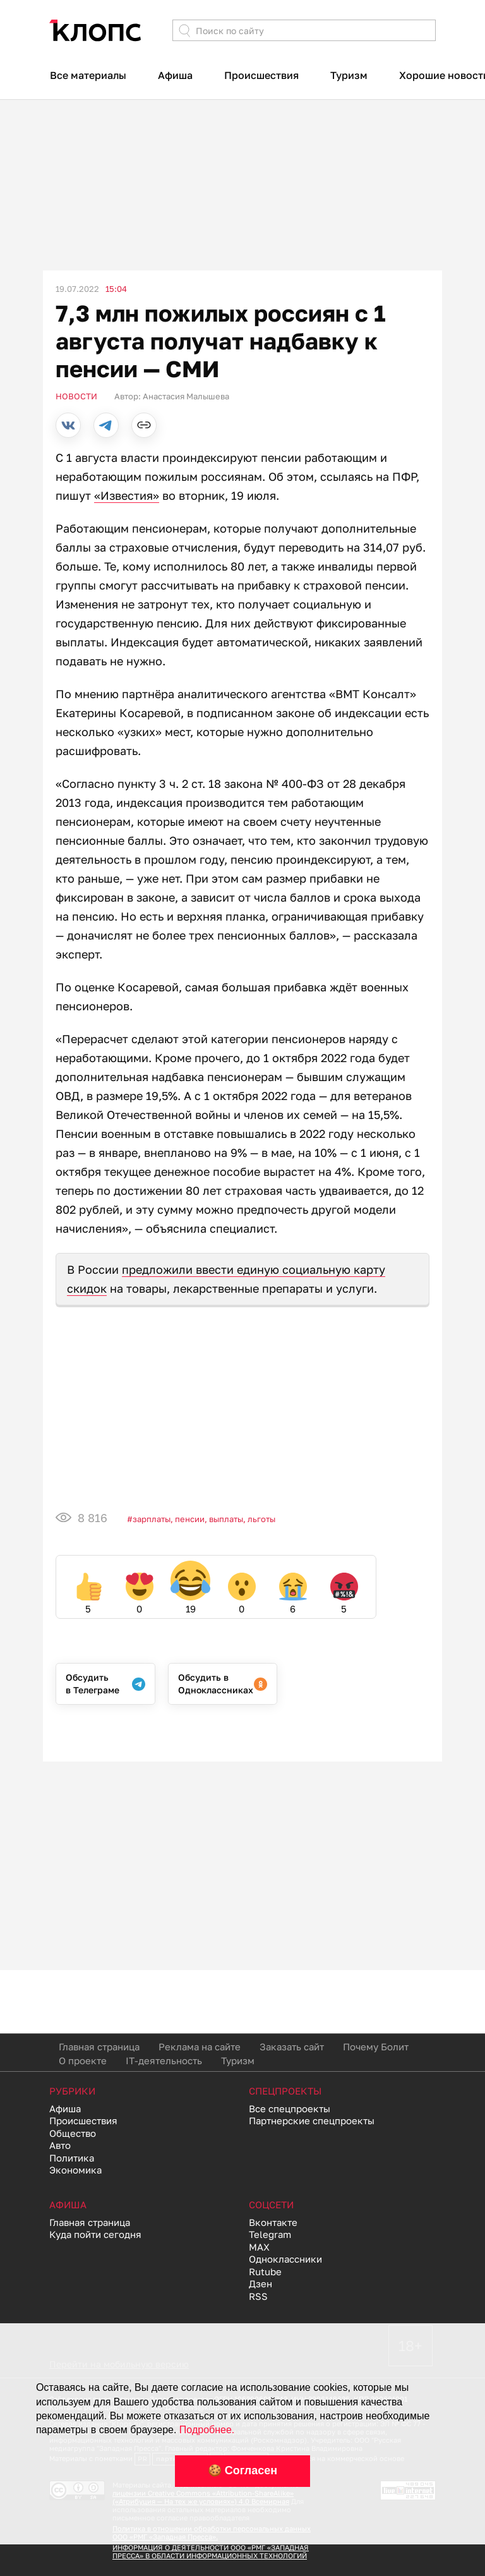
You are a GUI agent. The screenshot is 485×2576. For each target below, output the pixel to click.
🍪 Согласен (242, 2470)
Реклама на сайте (200, 2046)
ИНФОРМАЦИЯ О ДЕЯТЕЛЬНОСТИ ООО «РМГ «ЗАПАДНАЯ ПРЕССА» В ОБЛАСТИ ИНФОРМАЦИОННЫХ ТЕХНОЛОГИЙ (210, 2551)
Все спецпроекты (289, 2108)
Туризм (349, 75)
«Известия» (126, 495)
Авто (60, 2145)
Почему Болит (376, 2046)
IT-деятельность (164, 2060)
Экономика (75, 2169)
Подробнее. (206, 2429)
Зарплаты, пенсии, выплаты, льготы (204, 1519)
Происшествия (261, 75)
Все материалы (88, 75)
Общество (72, 2133)
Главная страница (99, 2046)
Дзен (260, 2283)
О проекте (83, 2060)
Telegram (270, 2234)
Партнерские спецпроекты (311, 2120)
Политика (71, 2157)
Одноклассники (285, 2259)
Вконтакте (273, 2222)
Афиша (175, 75)
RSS (258, 2296)
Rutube (265, 2271)
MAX (259, 2246)
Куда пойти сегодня (95, 2234)
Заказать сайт (292, 2046)
